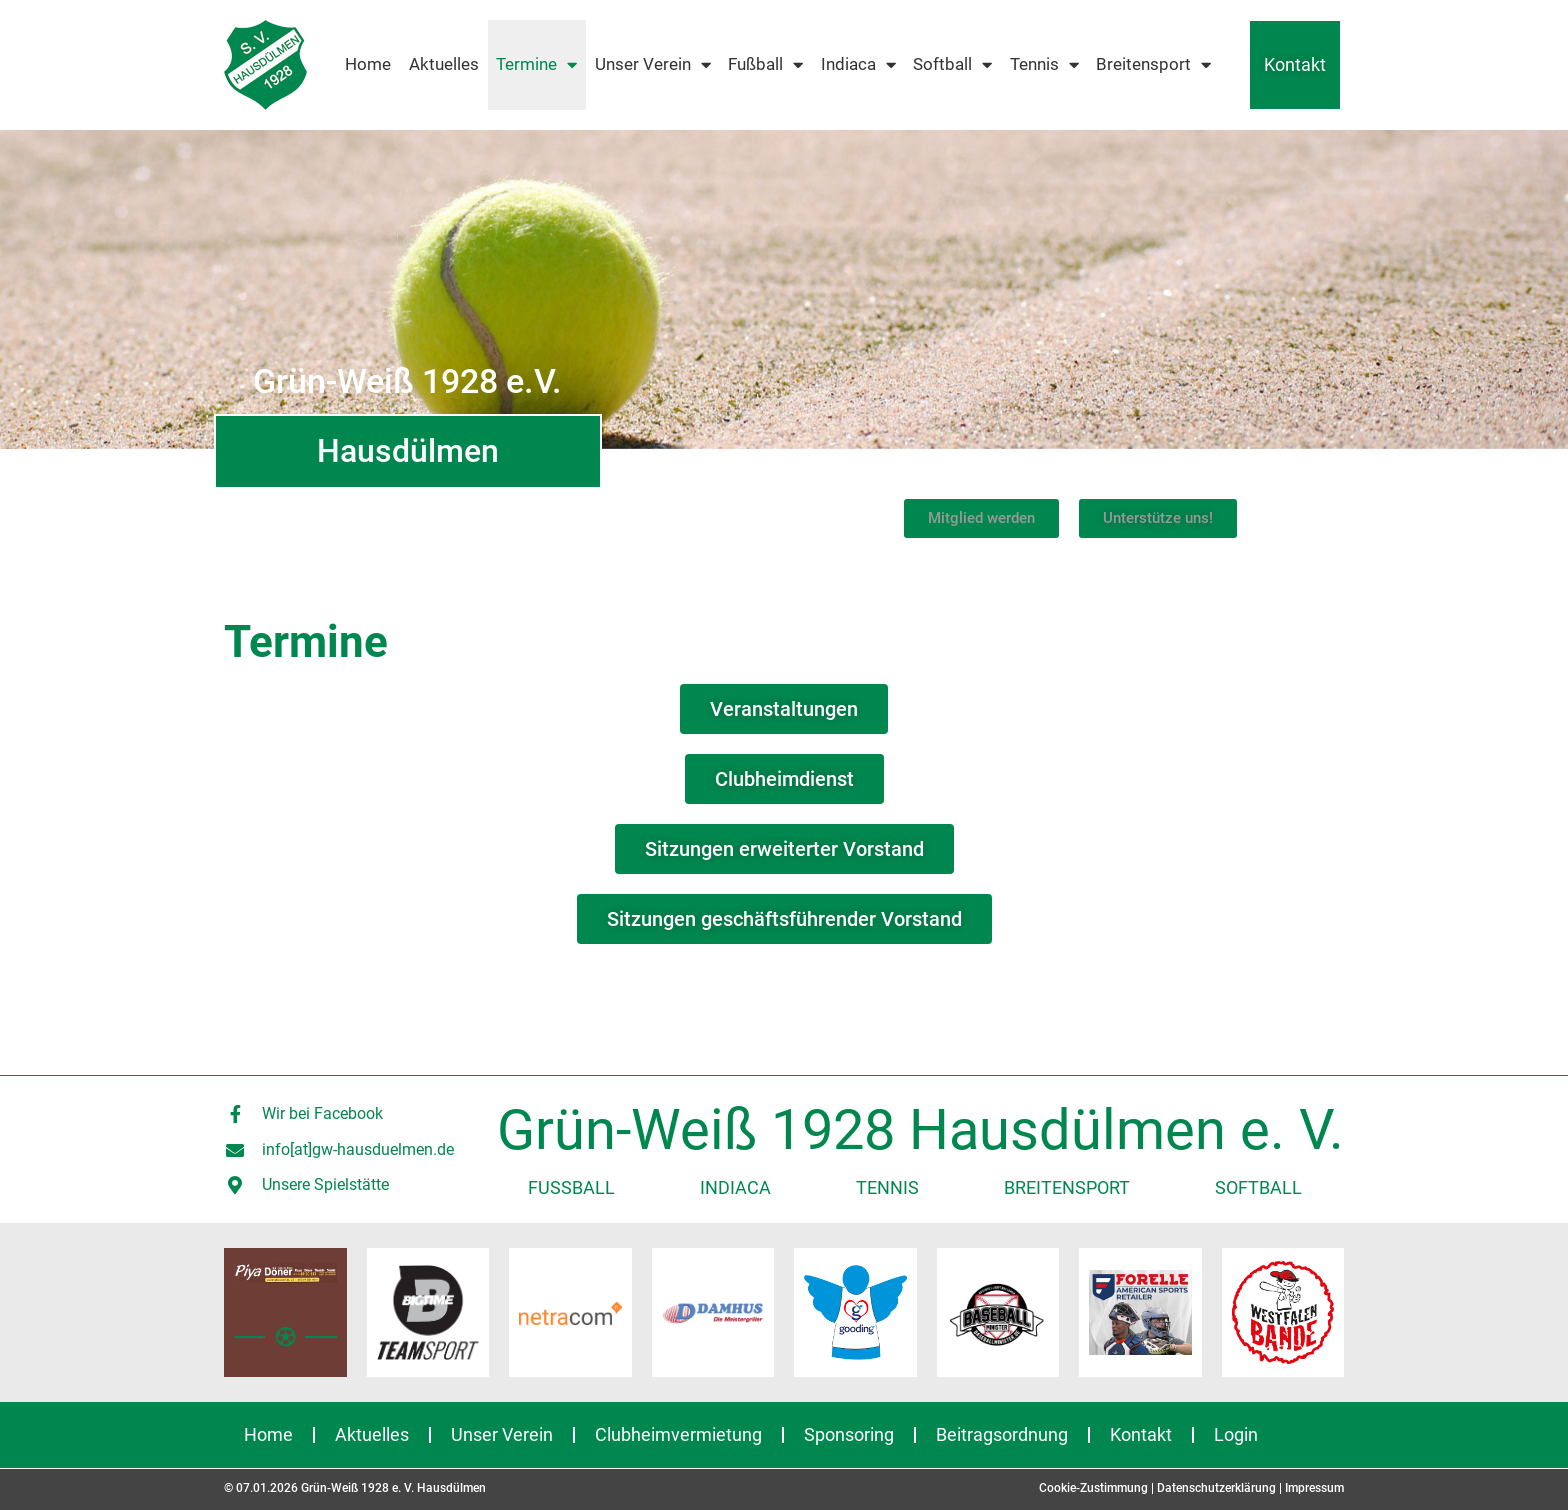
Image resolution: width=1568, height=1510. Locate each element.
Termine (536, 65)
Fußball (765, 65)
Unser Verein (653, 65)
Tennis (1044, 65)
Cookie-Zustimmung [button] (1093, 1488)
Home (368, 64)
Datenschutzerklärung (1216, 1488)
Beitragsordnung (1002, 1434)
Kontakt (1295, 64)
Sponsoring (849, 1434)
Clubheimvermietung (678, 1434)
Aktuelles (444, 64)
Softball (952, 65)
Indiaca (858, 65)
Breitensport (1153, 65)
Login (1236, 1434)
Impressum (1314, 1488)
